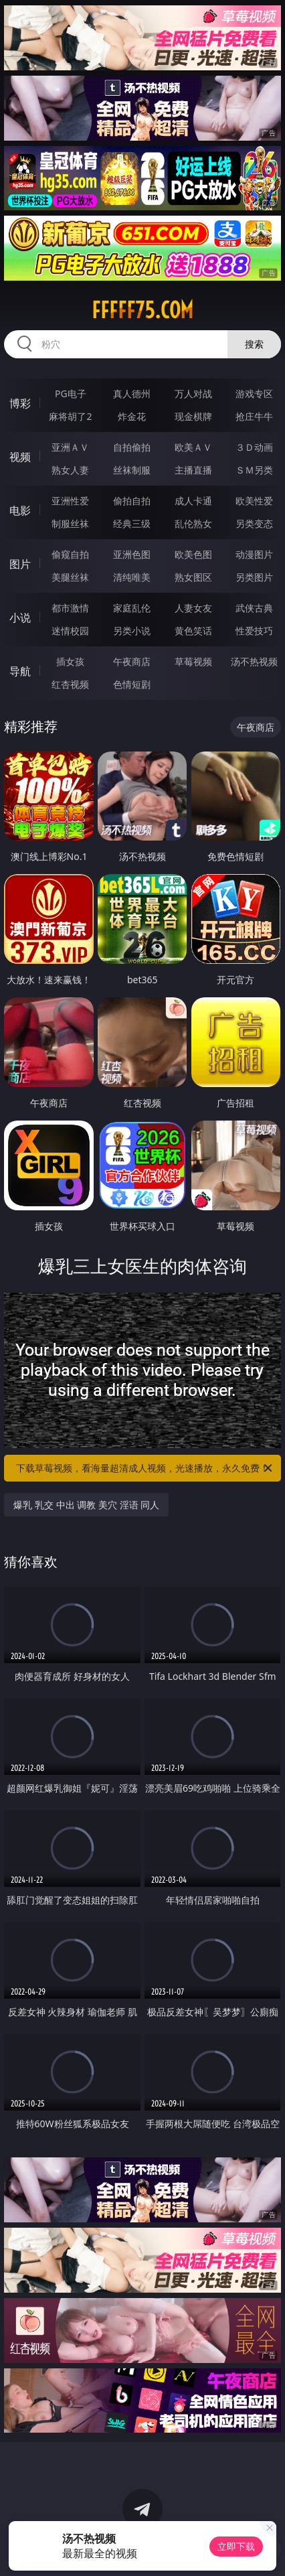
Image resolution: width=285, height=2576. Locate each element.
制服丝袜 (70, 523)
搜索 (254, 344)
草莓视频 (193, 661)
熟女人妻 (70, 469)
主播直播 (193, 469)
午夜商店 (132, 661)
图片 (20, 564)
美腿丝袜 (70, 577)
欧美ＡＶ (193, 447)
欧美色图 (193, 554)
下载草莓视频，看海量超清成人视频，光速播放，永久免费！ (145, 1468)
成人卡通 (193, 500)
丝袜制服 (132, 469)
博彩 (20, 403)
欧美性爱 (254, 500)
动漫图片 (254, 554)
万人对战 (193, 393)
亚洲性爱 (70, 500)
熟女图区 (193, 577)
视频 (20, 456)
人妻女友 (193, 607)
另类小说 (132, 630)
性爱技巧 (254, 630)
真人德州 (132, 393)
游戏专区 (254, 393)
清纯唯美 (132, 577)
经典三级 (132, 523)
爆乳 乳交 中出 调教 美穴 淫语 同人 (86, 1504)
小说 (20, 617)
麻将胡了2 (70, 416)
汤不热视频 (254, 661)
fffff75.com (142, 310)
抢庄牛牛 (254, 416)
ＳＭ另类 (254, 469)
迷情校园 (70, 630)
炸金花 (132, 416)
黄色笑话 (193, 630)
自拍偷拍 (132, 447)
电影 (20, 510)
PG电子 (70, 393)
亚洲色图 (132, 554)
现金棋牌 (193, 416)
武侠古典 (254, 607)
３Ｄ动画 (254, 447)
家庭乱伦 (132, 607)
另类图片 (254, 577)
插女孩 (70, 661)
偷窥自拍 (70, 554)
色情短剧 (132, 684)
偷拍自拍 (132, 500)
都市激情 (70, 607)
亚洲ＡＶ (70, 447)
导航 (20, 671)
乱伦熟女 (193, 523)
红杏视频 (70, 684)
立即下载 (236, 2546)
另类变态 (254, 523)
